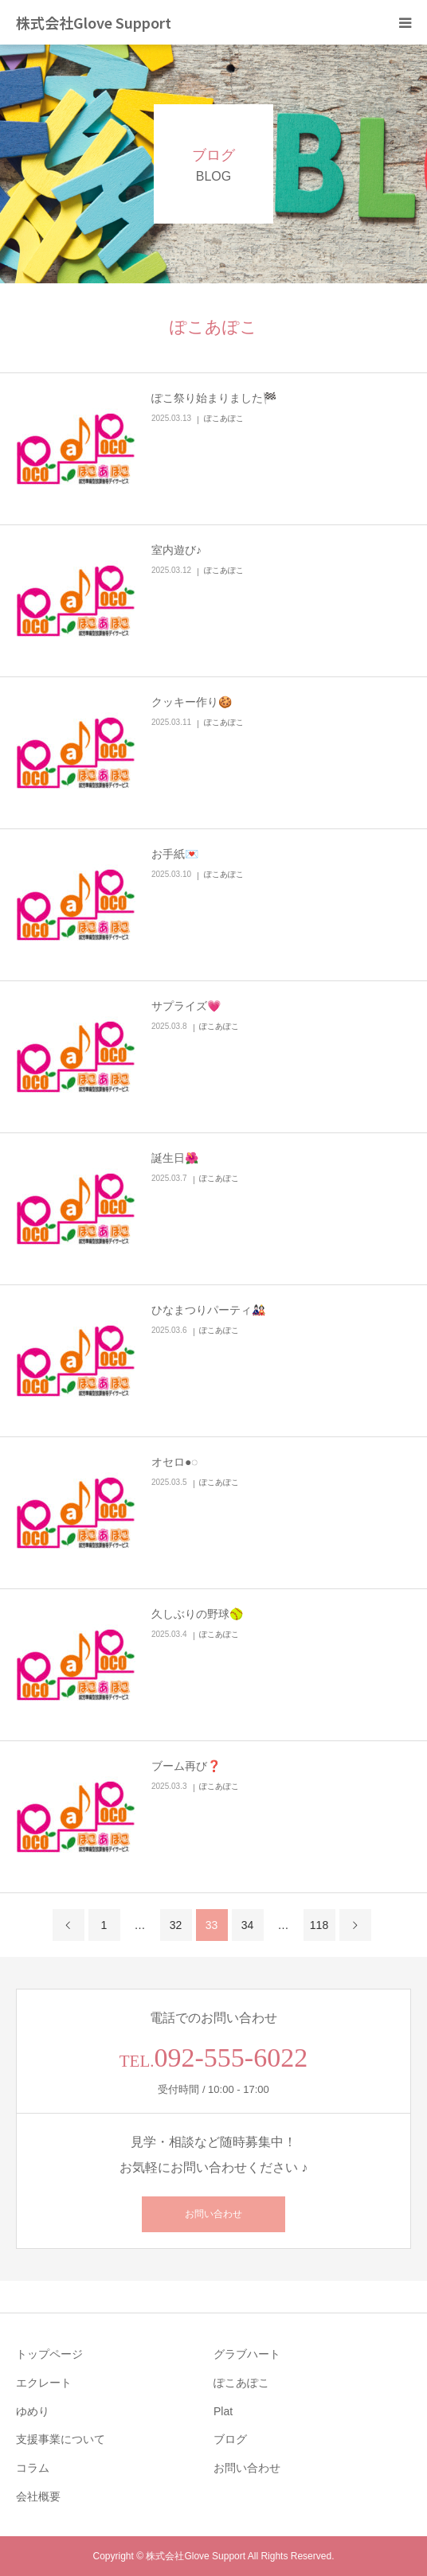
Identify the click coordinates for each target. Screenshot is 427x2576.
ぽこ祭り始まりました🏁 (213, 398)
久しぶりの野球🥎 (197, 1614)
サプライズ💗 (186, 1006)
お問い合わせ (213, 2213)
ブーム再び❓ (186, 1766)
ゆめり (32, 2411)
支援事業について (60, 2439)
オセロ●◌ (174, 1462)
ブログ (230, 2439)
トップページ (49, 2354)
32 (176, 1925)
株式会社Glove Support (93, 22)
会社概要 (38, 2496)
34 (247, 1925)
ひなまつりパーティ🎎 (208, 1310)
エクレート (44, 2382)
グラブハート (247, 2354)
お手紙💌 (174, 854)
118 (319, 1925)
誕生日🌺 (174, 1158)
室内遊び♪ (176, 550)
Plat (223, 2411)
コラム (32, 2467)
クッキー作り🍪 (191, 702)
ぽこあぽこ (224, 418)
